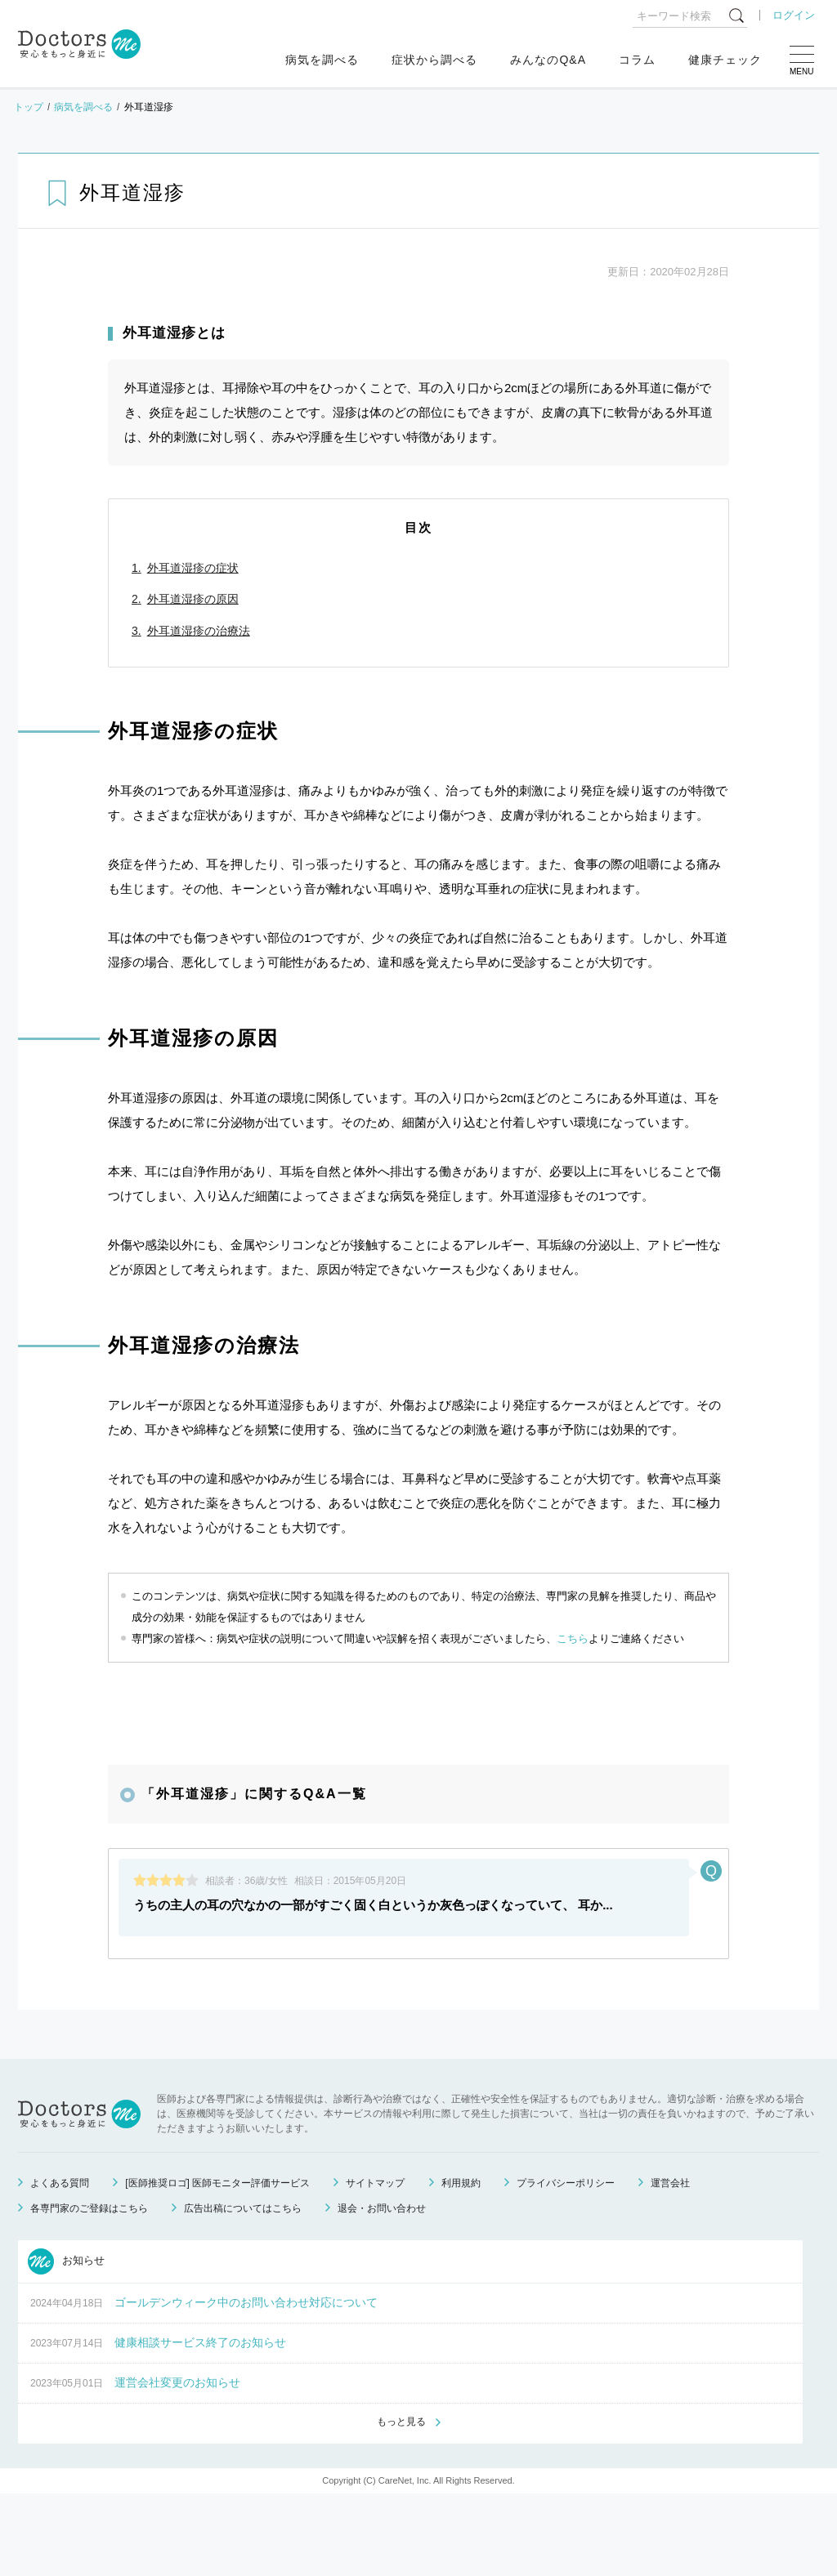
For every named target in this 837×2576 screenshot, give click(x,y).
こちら (573, 1638)
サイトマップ (375, 2264)
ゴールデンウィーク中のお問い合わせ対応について (246, 2383)
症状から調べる (434, 59)
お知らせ (66, 2342)
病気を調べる (322, 59)
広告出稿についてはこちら (243, 2289)
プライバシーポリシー (566, 2264)
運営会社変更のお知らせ (177, 2463)
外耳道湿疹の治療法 (198, 630)
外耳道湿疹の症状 (193, 567)
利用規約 (461, 2264)
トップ (28, 107)
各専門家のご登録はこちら (89, 2289)
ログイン (793, 15)
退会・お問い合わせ (382, 2289)
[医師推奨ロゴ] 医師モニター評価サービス (217, 2264)
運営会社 (670, 2264)
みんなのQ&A (548, 59)
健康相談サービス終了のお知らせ (200, 2423)
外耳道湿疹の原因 (193, 598)
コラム (637, 59)
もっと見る (401, 2503)
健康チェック (725, 59)
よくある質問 (59, 2264)
